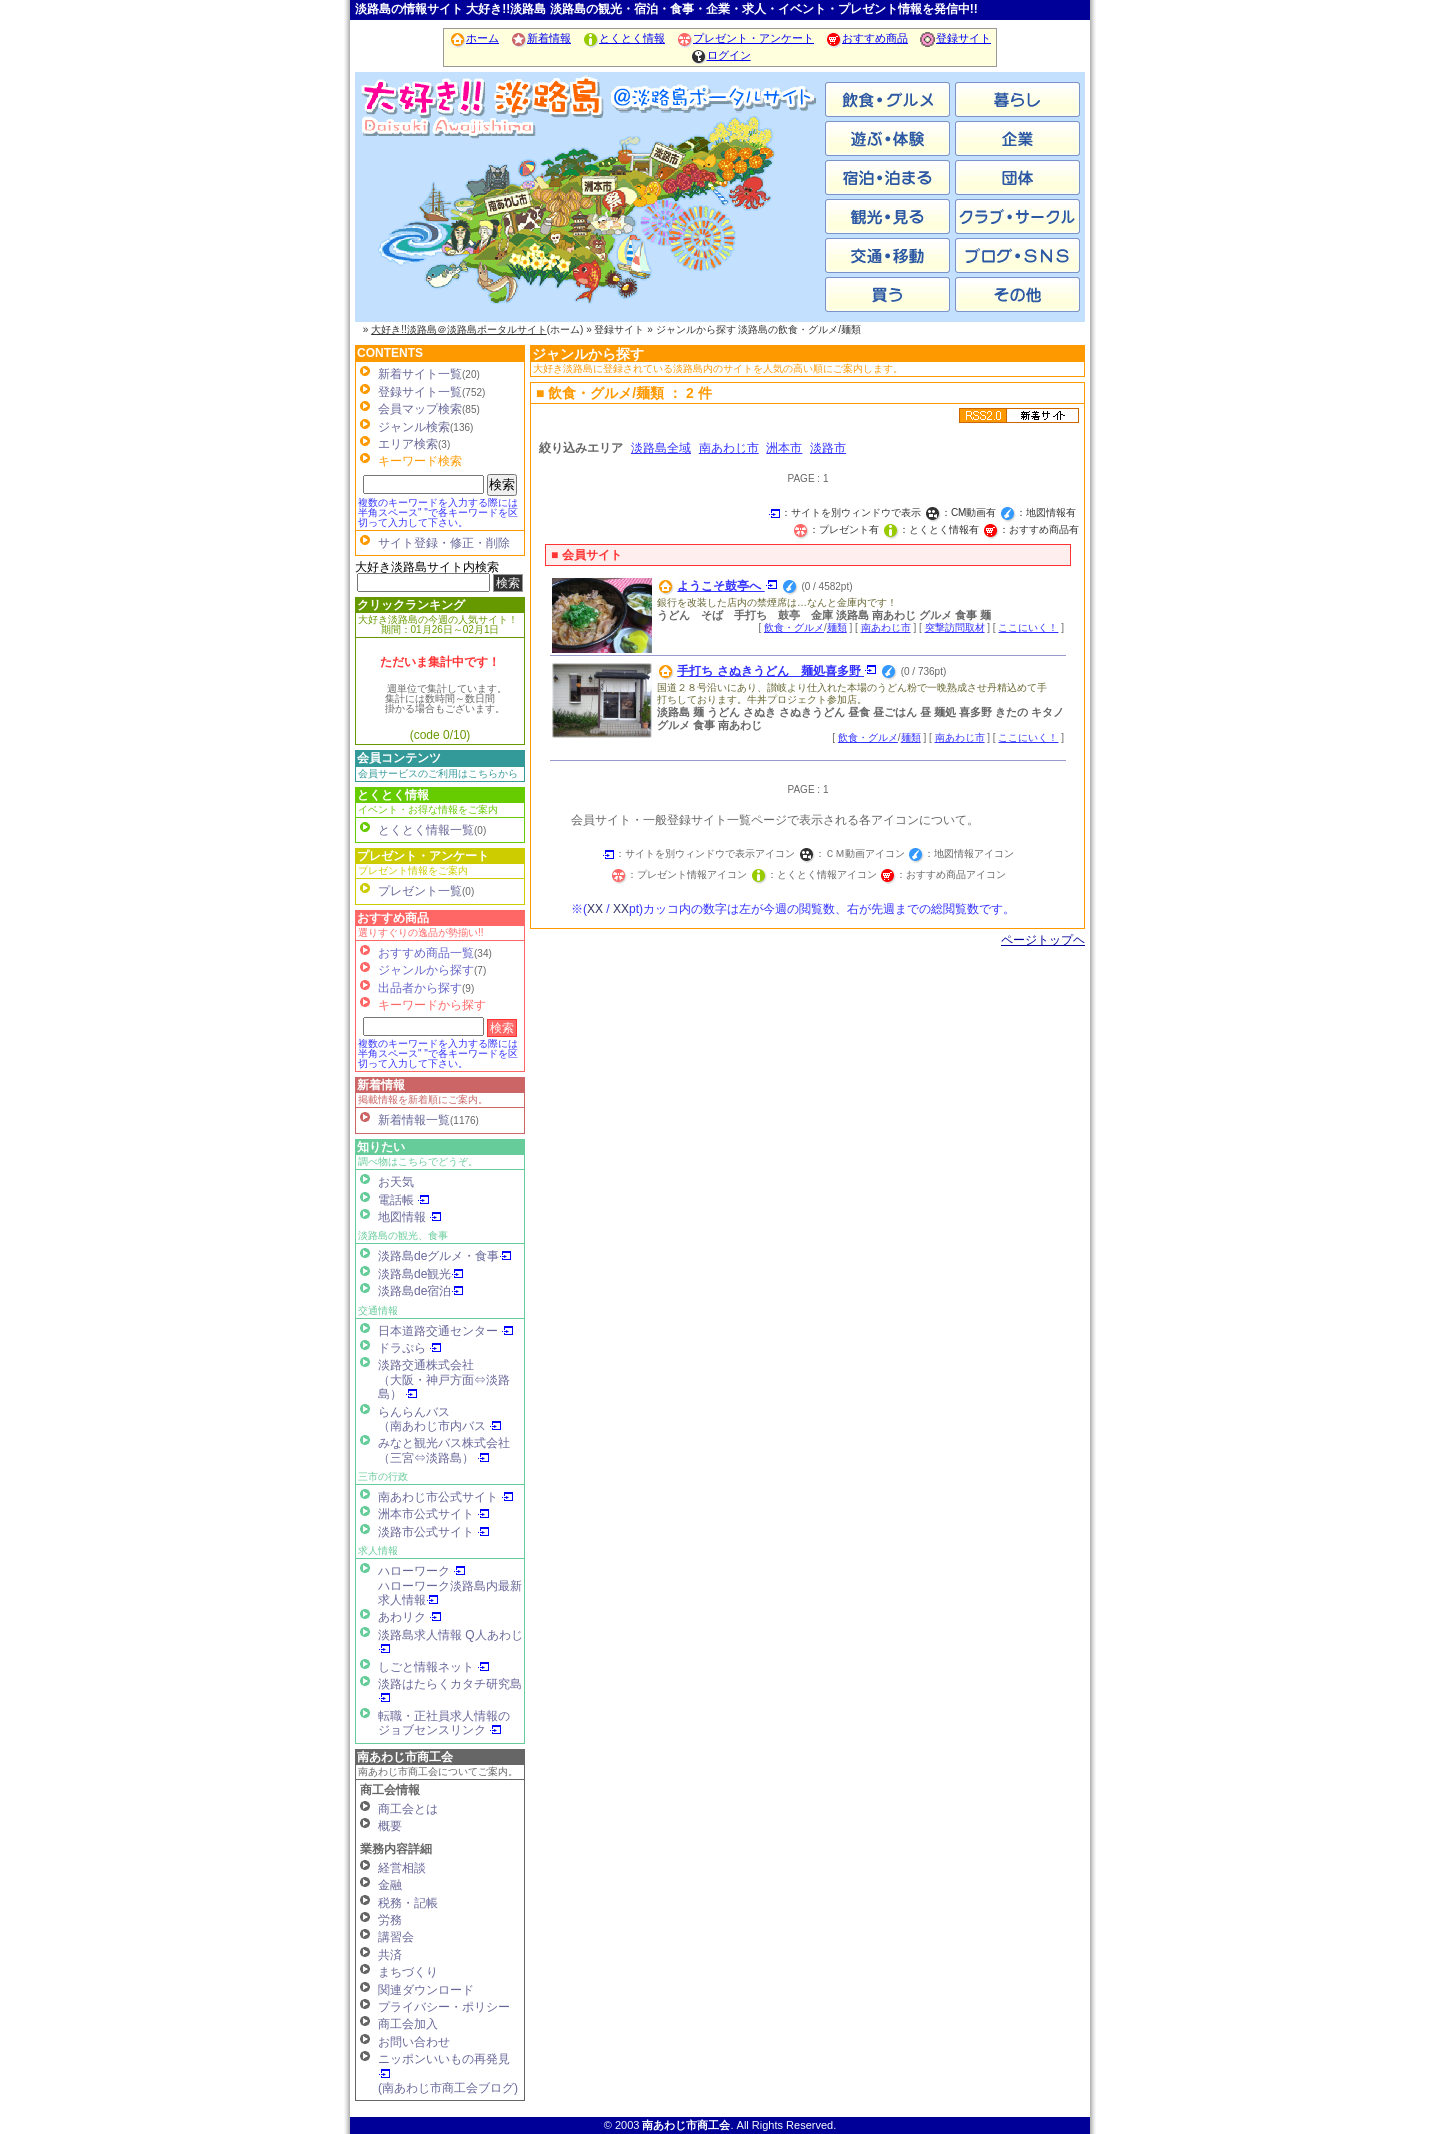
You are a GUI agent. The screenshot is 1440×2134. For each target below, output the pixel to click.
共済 (390, 1955)
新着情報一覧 (414, 1120)
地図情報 (410, 1217)
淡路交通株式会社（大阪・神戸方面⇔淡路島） (444, 1379)
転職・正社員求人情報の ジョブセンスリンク (444, 1723)
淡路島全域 (661, 448)
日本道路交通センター (446, 1331)
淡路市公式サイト (434, 1532)
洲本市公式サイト (434, 1514)
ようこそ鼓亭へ (727, 586)
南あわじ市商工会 (405, 1757)
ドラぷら (410, 1348)
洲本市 (590, 220)
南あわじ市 (435, 220)
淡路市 (745, 220)
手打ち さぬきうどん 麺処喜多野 (777, 671)
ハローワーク (422, 1571)
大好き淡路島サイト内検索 (427, 567)
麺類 (837, 627)
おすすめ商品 (866, 38)
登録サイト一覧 (420, 392)
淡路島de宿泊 (421, 1291)
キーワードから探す (432, 1005)
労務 (390, 1920)
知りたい (381, 1147)
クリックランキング (411, 605)
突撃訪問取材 (955, 627)
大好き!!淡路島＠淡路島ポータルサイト (459, 329)
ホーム (474, 38)
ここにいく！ (1028, 627)
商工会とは (408, 1809)
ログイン (720, 55)
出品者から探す (420, 988)
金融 (390, 1885)
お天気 (396, 1182)
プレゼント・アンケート (745, 38)
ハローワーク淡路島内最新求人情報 (450, 1593)
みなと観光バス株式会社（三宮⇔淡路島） (444, 1450)
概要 (390, 1826)
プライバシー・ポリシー (444, 2007)
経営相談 (402, 1868)
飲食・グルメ (794, 627)
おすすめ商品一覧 (426, 953)
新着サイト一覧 (420, 374)
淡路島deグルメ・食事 (445, 1256)
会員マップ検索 (420, 409)
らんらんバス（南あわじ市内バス (440, 1419)
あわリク (410, 1617)
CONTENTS (390, 353)
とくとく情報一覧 (426, 830)
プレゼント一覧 (420, 891)
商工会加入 (408, 2024)
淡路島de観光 (421, 1274)
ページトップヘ (1043, 940)
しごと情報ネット (434, 1667)
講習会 (396, 1937)
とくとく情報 (623, 38)
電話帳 (404, 1200)
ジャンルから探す (426, 970)
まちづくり (408, 1972)
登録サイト (955, 38)
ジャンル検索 (414, 427)
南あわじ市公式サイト (446, 1497)
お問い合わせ (414, 2042)
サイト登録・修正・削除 (444, 543)
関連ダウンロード (426, 1990)
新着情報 (540, 38)
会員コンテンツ (399, 758)
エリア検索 (408, 444)
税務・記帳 (408, 1903)
